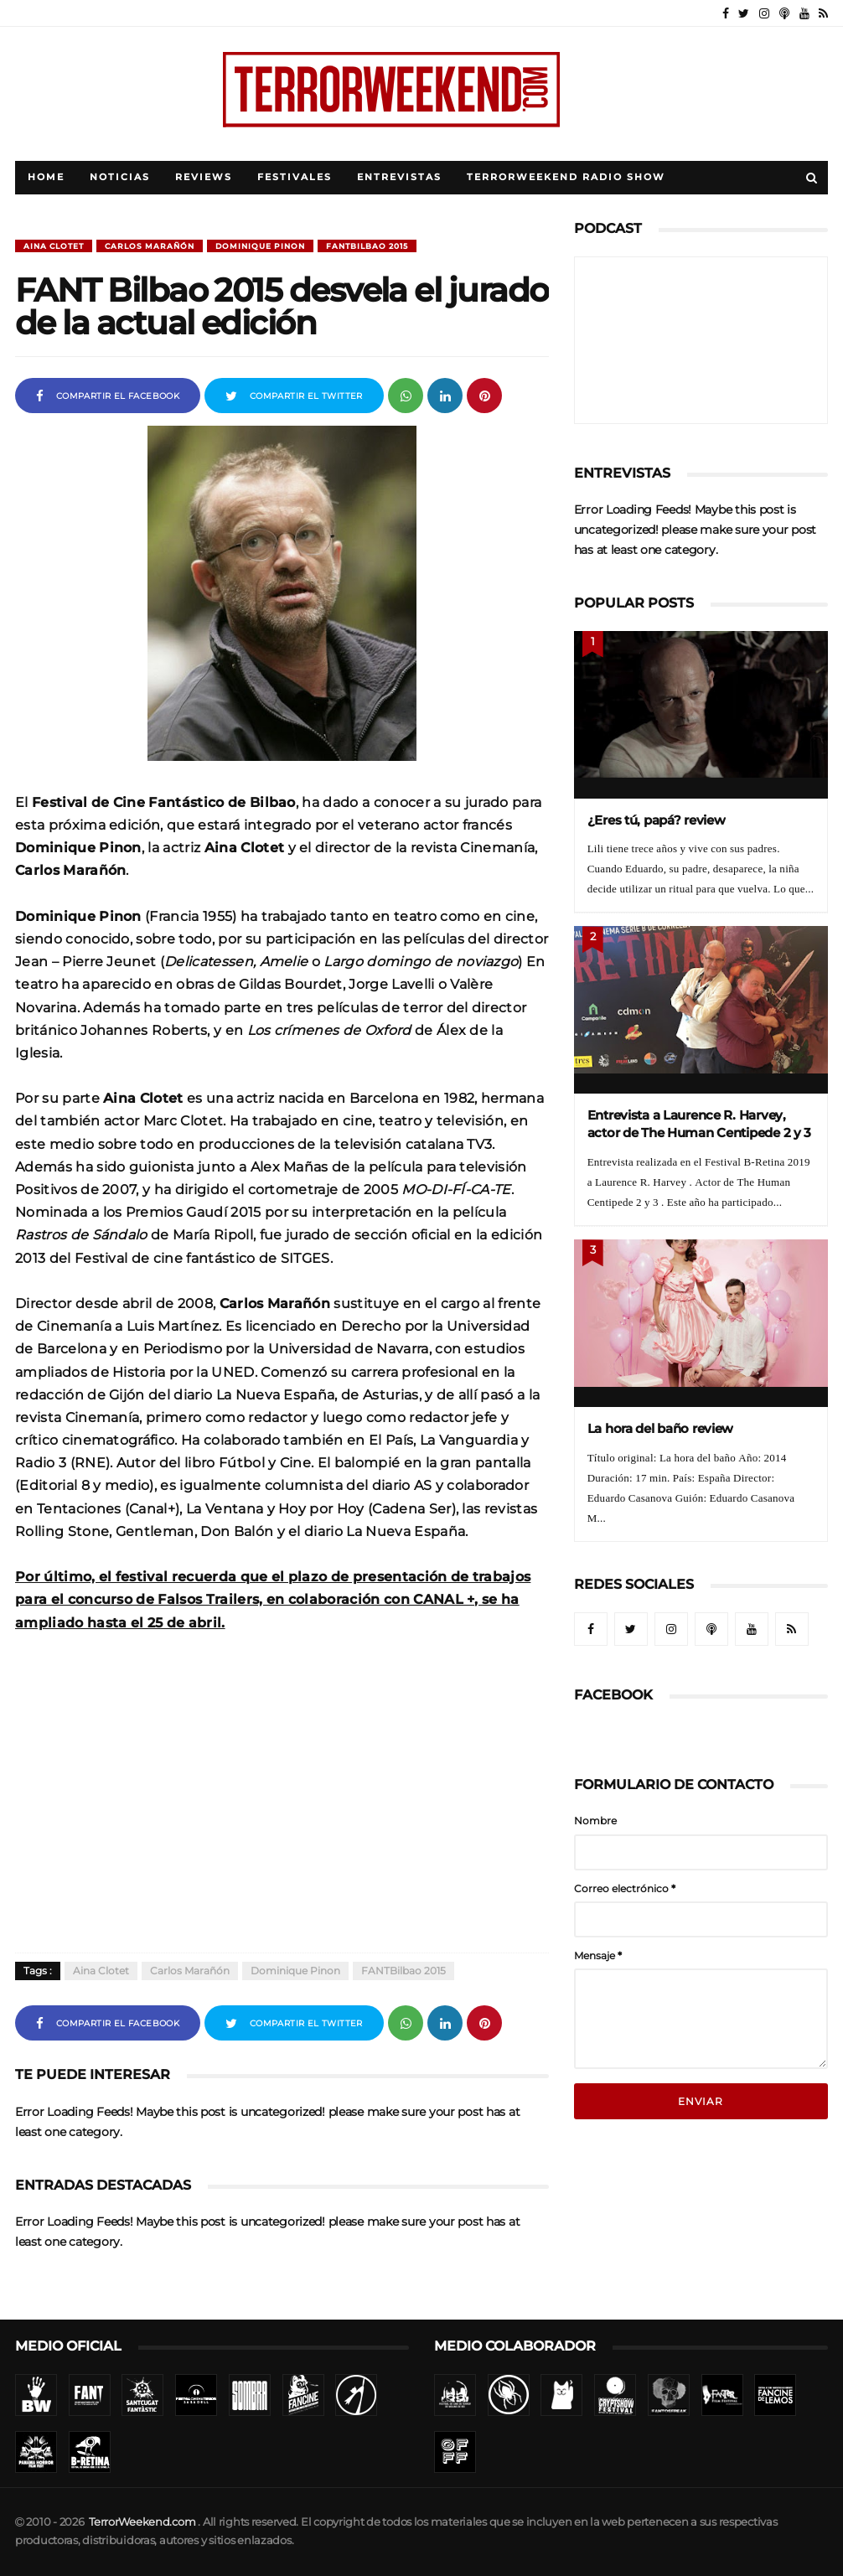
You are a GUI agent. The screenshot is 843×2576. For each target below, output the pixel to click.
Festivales (294, 177)
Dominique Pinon (260, 246)
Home (46, 177)
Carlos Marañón (149, 246)
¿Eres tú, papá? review (656, 820)
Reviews (203, 177)
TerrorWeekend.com (142, 2522)
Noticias (120, 177)
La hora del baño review (660, 1428)
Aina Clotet (53, 246)
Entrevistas (399, 177)
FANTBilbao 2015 (367, 246)
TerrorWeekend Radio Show (566, 177)
